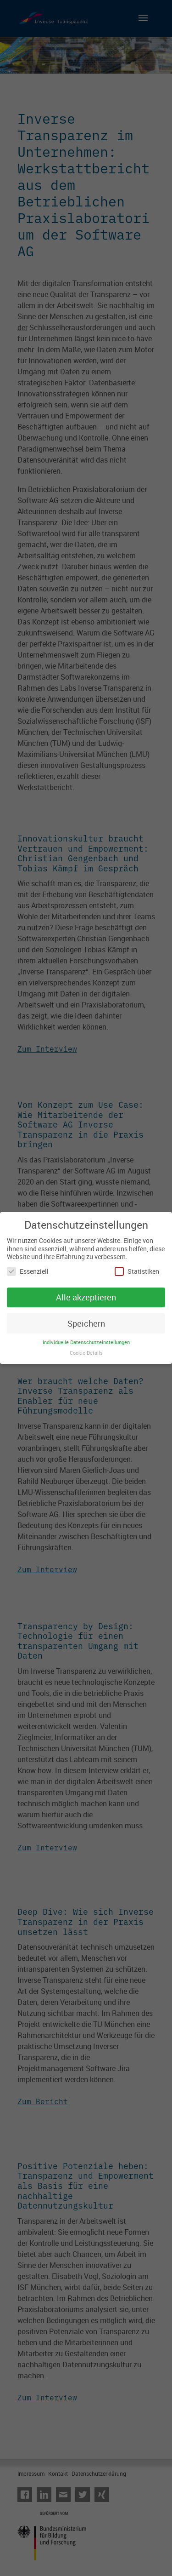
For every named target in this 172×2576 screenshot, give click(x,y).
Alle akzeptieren (86, 1297)
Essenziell (28, 1271)
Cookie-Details (86, 1353)
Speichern (86, 1323)
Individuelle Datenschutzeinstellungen (86, 1342)
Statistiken (137, 1271)
